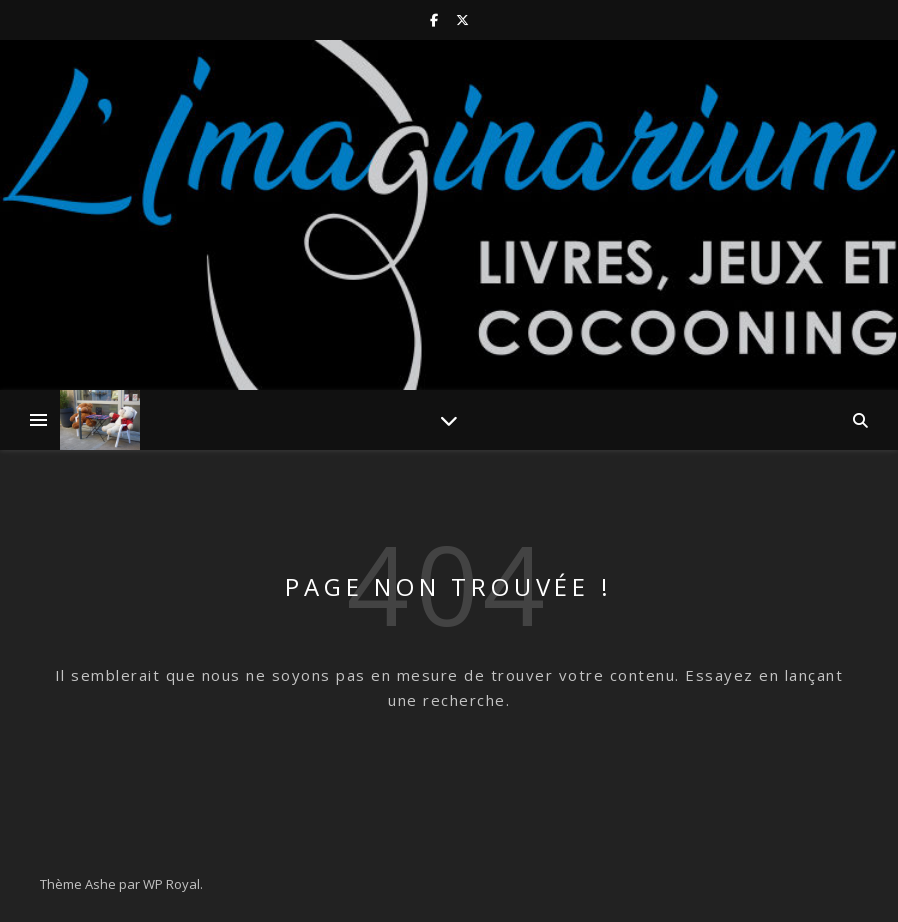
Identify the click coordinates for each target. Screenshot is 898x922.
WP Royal (171, 884)
